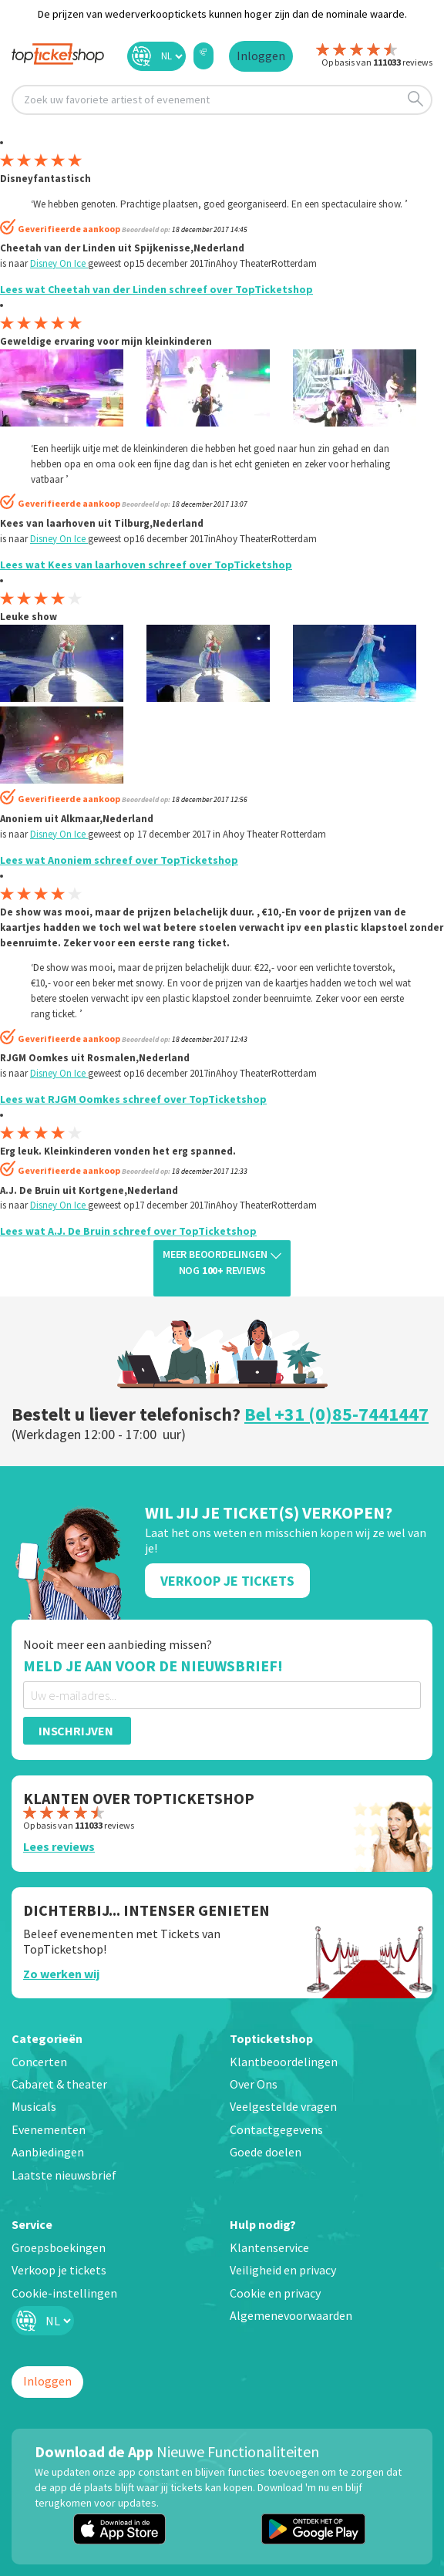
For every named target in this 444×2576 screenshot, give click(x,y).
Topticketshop (271, 2038)
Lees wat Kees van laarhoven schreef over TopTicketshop (146, 565)
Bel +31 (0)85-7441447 (336, 1414)
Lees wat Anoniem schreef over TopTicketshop (119, 860)
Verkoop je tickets (59, 2270)
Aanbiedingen (48, 2152)
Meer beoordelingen (222, 1263)
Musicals (34, 2106)
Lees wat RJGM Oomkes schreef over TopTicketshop (133, 1099)
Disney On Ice (59, 263)
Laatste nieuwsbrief (64, 2175)
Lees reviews (59, 1846)
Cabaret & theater (59, 2084)
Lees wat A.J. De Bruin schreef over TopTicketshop (128, 1231)
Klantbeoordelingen (284, 2061)
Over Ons (254, 2084)
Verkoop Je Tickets (227, 1581)
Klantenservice (269, 2247)
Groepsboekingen (59, 2247)
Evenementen (49, 2129)
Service (32, 2224)
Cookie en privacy (275, 2293)
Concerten (39, 2061)
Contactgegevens (276, 2129)
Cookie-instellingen (64, 2293)
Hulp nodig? (263, 2224)
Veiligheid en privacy (283, 2270)
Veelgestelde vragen (283, 2106)
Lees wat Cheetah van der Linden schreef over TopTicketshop (156, 289)
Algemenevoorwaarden (291, 2315)
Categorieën (47, 2038)
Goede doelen (265, 2152)
